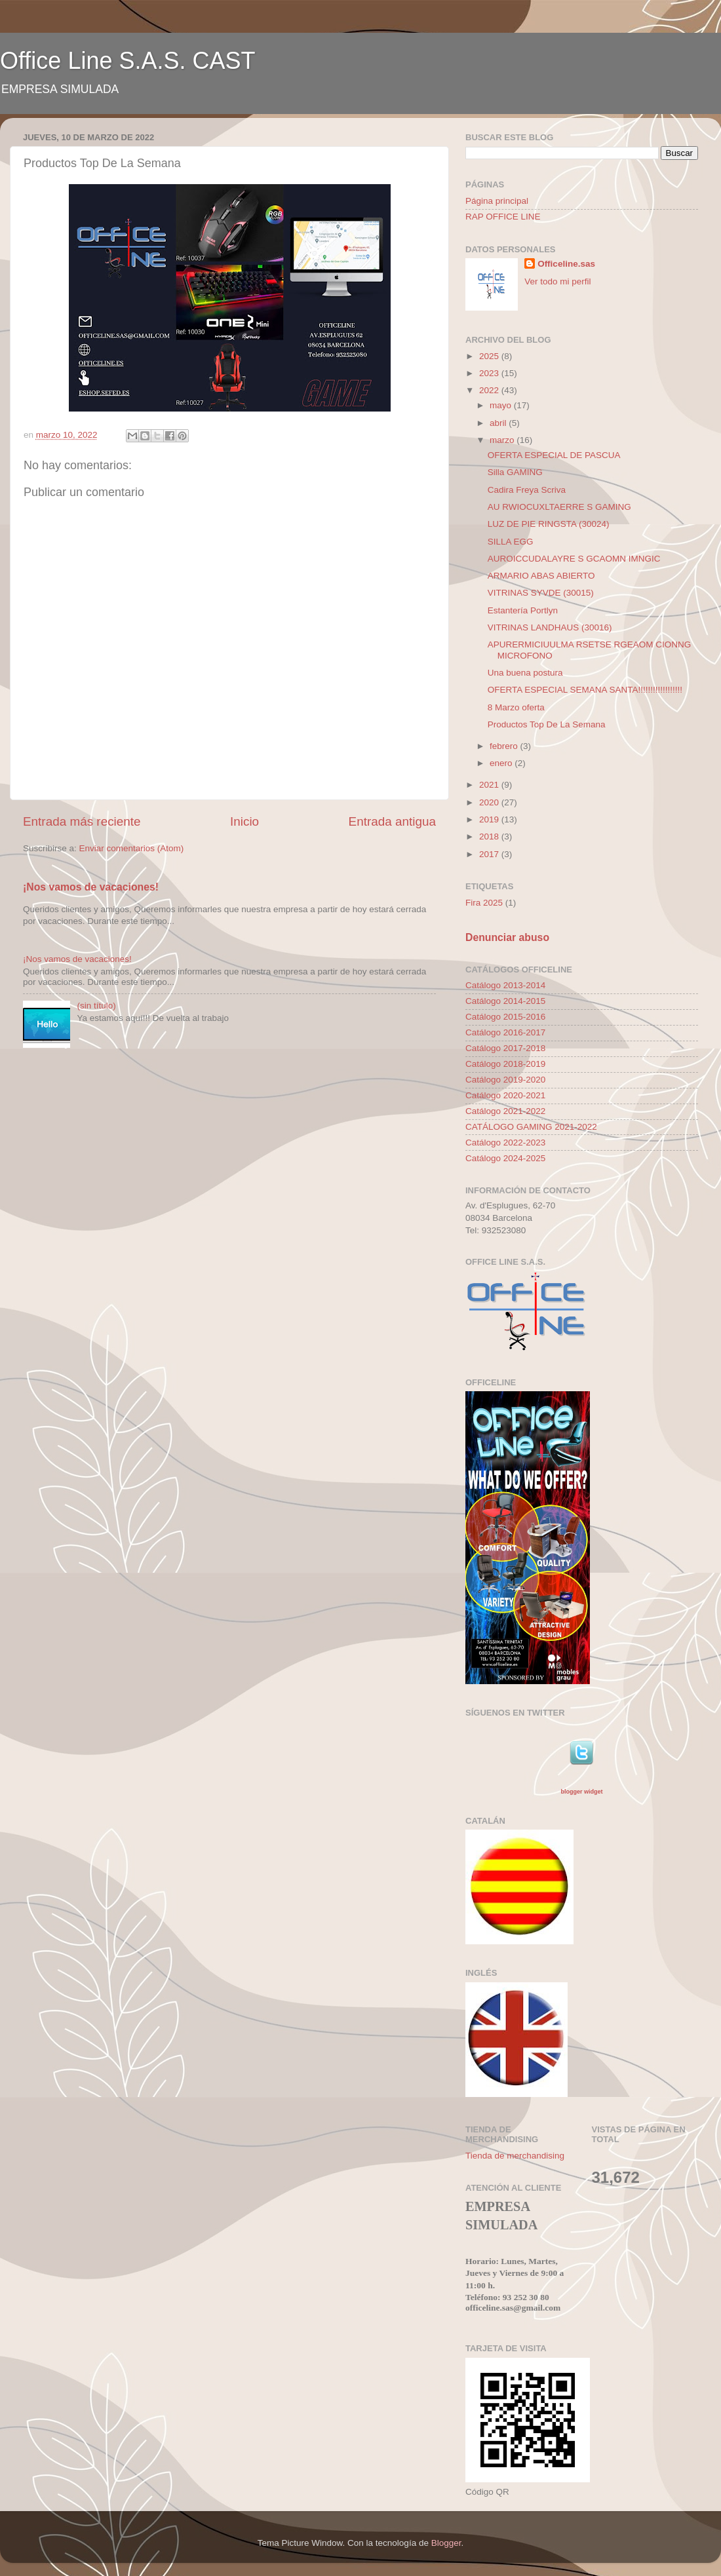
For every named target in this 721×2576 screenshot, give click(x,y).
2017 (490, 854)
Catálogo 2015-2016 (505, 1017)
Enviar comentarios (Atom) (131, 848)
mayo (502, 405)
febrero (505, 746)
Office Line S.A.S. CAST (128, 60)
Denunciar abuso (507, 937)
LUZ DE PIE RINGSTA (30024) (549, 524)
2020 (490, 802)
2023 (490, 373)
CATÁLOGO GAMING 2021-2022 (531, 1127)
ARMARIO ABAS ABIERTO (541, 576)
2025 (490, 356)
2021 (490, 785)
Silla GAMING (515, 472)
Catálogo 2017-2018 (505, 1048)
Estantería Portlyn (523, 610)
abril (499, 423)
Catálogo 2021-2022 (505, 1111)
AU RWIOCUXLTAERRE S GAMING (559, 507)
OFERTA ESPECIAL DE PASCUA (554, 455)
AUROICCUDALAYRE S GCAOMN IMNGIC (574, 559)
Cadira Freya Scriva (527, 490)
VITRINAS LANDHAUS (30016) (550, 627)
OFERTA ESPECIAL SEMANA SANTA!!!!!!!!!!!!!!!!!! (585, 690)
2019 (490, 819)
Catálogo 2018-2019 (505, 1064)
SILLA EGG (511, 542)
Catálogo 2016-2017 (505, 1032)
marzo (503, 440)
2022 (490, 390)
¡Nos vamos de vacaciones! (91, 887)
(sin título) (96, 1005)
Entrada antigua (392, 821)
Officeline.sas (566, 264)
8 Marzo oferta (516, 707)
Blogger (446, 2543)
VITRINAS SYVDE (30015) (541, 593)
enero (502, 763)
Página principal (496, 201)
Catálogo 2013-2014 (505, 985)
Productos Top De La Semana (547, 724)
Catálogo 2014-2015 (505, 1001)
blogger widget (581, 1791)
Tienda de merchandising (514, 2156)
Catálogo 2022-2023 (505, 1142)
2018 (490, 836)
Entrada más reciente (82, 821)
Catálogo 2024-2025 (505, 1158)
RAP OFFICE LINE (503, 216)
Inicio (244, 821)
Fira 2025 (484, 903)
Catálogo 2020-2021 (505, 1095)
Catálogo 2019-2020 (505, 1080)
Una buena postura (525, 673)
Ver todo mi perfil (557, 281)
